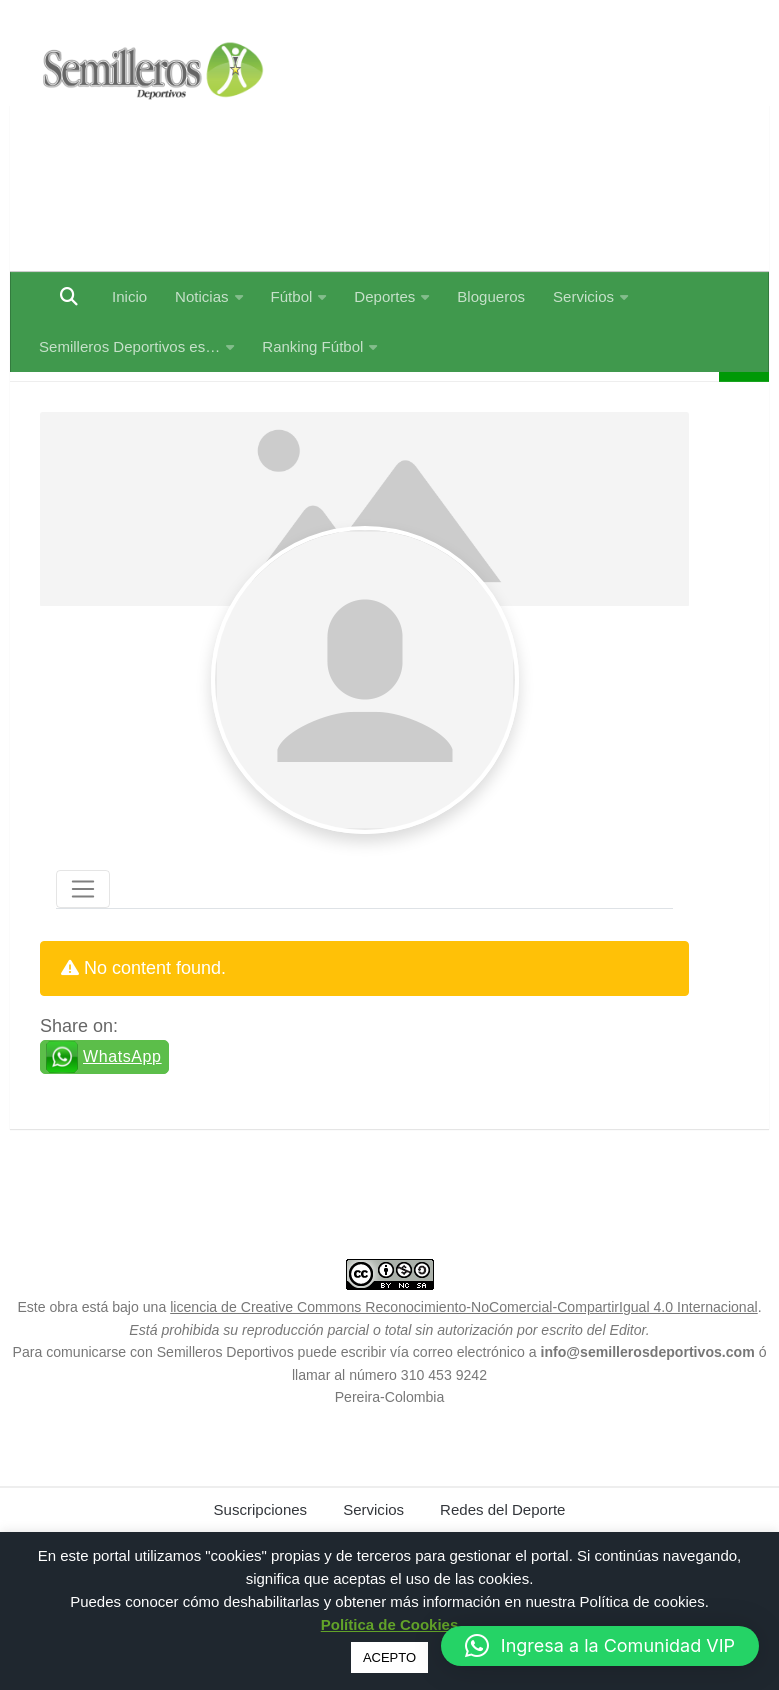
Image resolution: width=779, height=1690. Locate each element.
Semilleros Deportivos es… (129, 346)
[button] (600, 1646)
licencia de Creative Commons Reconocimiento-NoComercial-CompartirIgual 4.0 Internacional (464, 1357)
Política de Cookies (390, 1624)
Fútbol (292, 296)
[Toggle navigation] (83, 939)
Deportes (384, 296)
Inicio (129, 296)
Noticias (201, 296)
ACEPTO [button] (389, 1657)
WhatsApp (122, 1106)
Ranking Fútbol (312, 346)
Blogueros (491, 296)
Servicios (583, 296)
